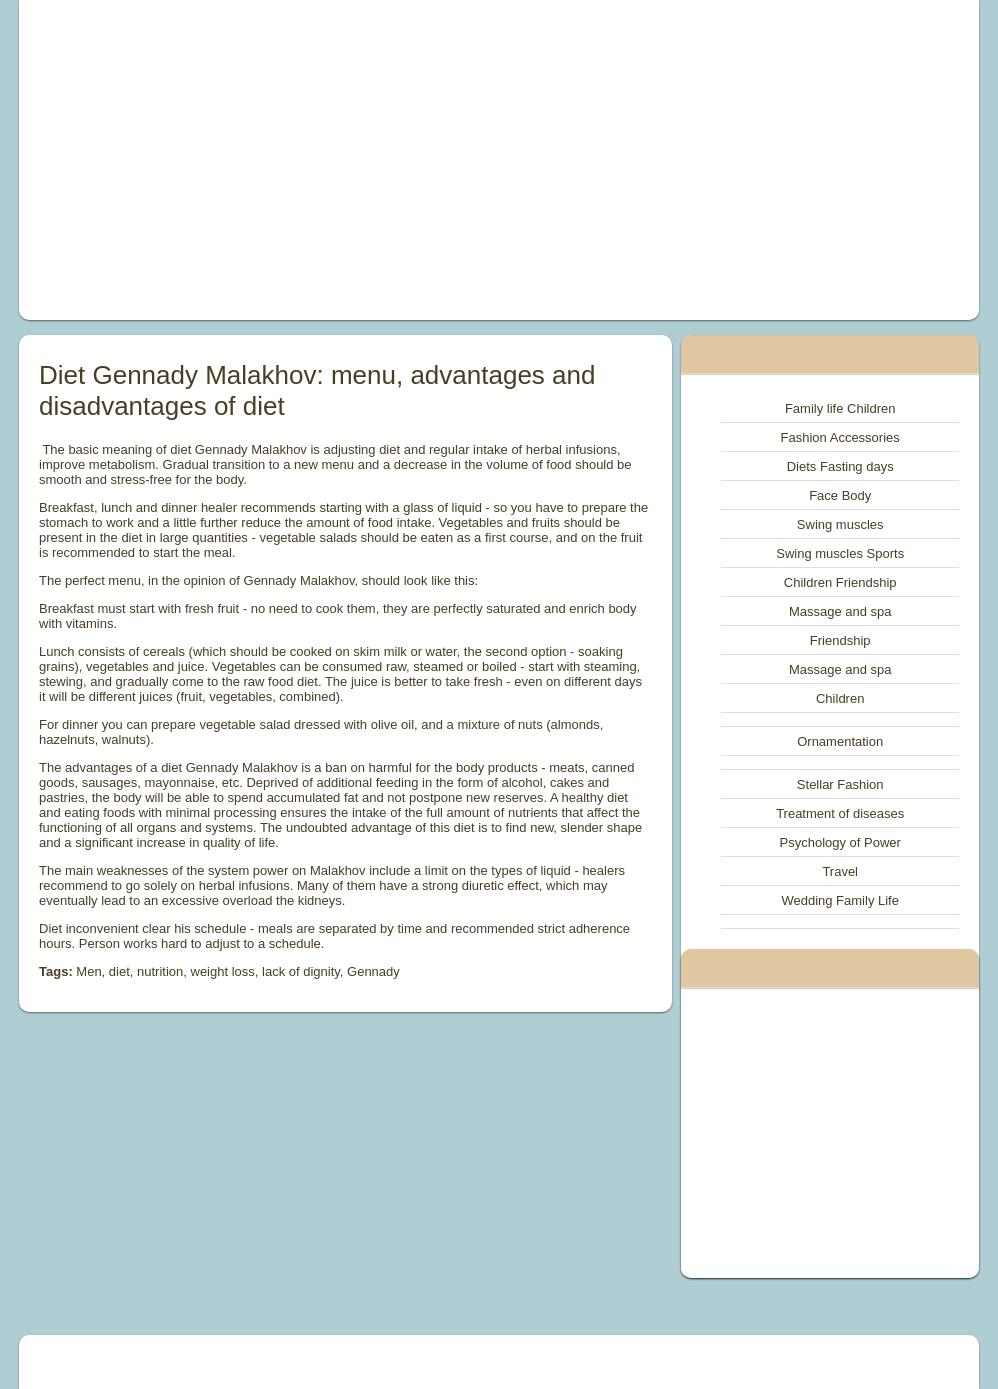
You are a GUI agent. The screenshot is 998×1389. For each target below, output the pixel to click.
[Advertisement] (315, 160)
